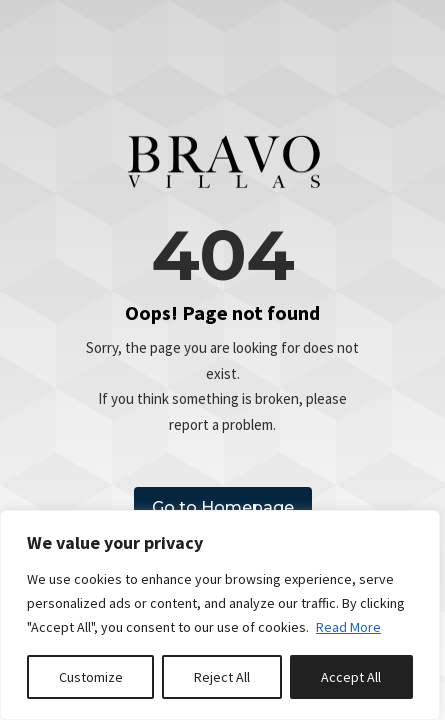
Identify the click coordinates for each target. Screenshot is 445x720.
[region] (220, 615)
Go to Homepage (223, 507)
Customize (91, 677)
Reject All (222, 677)
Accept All (351, 677)
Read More (348, 627)
